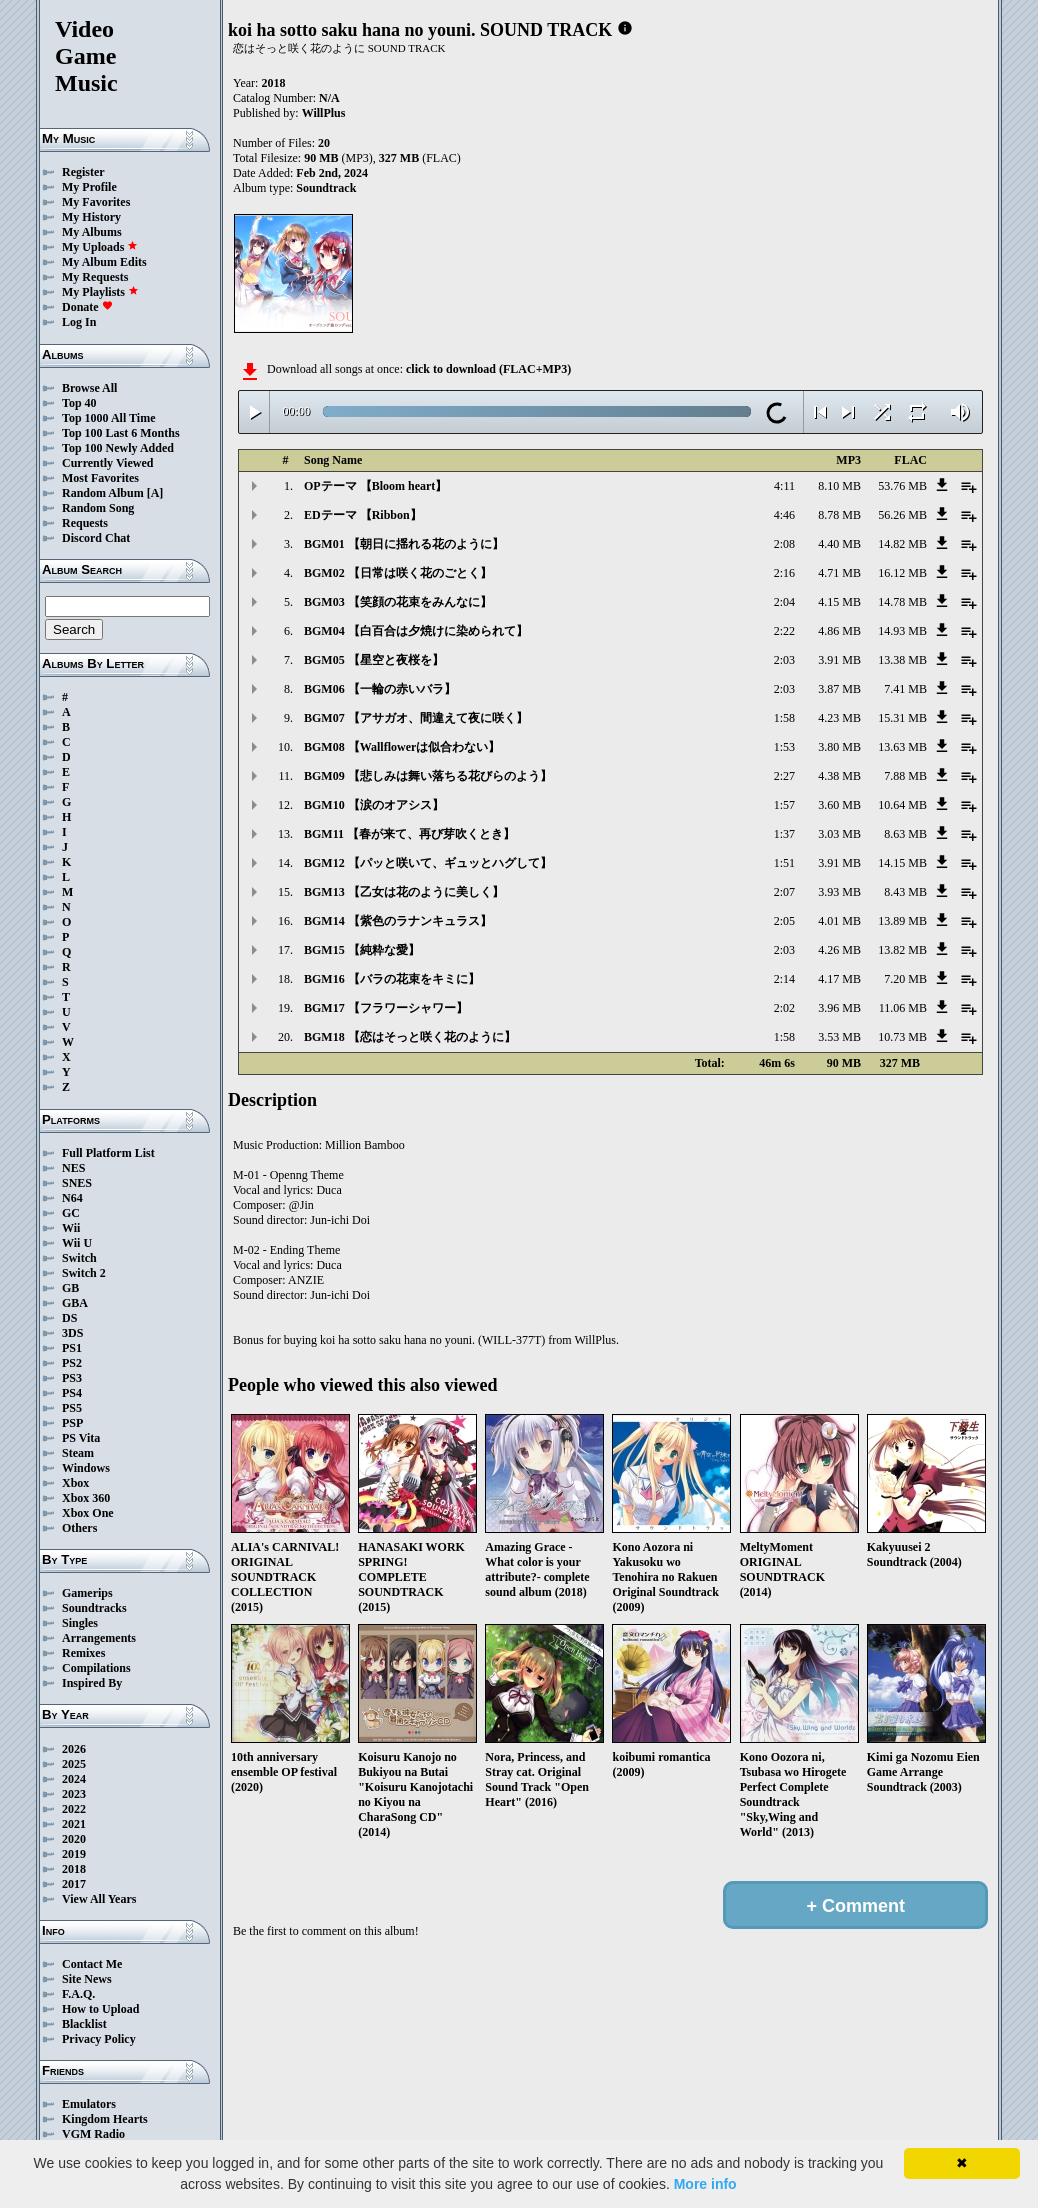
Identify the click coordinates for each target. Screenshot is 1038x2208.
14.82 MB (902, 544)
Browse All (89, 388)
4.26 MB (839, 950)
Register (83, 172)
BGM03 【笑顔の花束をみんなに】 (398, 602)
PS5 (72, 1408)
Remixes (83, 1653)
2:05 (784, 921)
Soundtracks (94, 1608)
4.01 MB (839, 921)
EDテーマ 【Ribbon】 (363, 515)
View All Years (99, 1899)
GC (71, 1213)
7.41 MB (905, 689)
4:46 (784, 515)
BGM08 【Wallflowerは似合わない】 (402, 747)
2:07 (784, 892)
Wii (71, 1228)
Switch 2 (84, 1273)
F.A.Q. (78, 1994)
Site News (87, 1979)
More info (705, 2184)
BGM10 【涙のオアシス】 (374, 805)
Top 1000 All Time (108, 418)
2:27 (784, 776)
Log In (79, 322)
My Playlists (100, 292)
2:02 (784, 1008)
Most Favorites (100, 478)
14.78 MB (902, 602)
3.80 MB (839, 747)
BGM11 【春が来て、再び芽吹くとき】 (409, 834)
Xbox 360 (86, 1498)
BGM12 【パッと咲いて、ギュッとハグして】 (428, 863)
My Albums (92, 232)
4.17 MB (839, 979)
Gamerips (87, 1593)
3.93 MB (839, 892)
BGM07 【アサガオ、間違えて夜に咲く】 (416, 718)
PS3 (72, 1378)
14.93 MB (902, 631)
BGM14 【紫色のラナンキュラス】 (398, 921)
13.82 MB (902, 950)
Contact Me (92, 1964)
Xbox (75, 1483)
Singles (80, 1623)
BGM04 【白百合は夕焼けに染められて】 (416, 631)
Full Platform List (108, 1153)
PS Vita (81, 1438)
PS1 (72, 1348)
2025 (74, 1764)
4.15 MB (839, 602)
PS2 (72, 1363)
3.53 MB (839, 1037)
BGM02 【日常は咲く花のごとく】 (398, 573)
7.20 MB (905, 979)
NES (73, 1168)
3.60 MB (839, 805)
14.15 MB (902, 863)
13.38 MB (902, 660)
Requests (85, 523)
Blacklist (84, 2024)
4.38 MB (839, 776)
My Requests (95, 277)
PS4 (72, 1393)
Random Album (103, 493)
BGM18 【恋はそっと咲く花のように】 (410, 1037)
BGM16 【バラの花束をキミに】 (392, 979)
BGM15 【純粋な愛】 (362, 950)
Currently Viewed (107, 463)
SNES (77, 1183)
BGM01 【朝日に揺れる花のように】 (404, 544)
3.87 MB (839, 689)
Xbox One (88, 1513)
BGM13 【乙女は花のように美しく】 (404, 892)
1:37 (784, 834)
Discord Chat (96, 538)
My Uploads (100, 247)
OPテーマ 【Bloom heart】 (375, 486)
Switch (79, 1258)
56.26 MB (902, 515)
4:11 (784, 486)
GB (70, 1288)
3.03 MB (839, 834)
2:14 (784, 979)
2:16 (784, 573)
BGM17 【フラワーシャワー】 (386, 1008)
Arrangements (99, 1638)
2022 (74, 1809)
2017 (74, 1884)
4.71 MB (839, 573)
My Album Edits (104, 262)
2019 (74, 1854)
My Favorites (96, 202)
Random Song (98, 508)
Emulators (89, 2104)
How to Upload (100, 2009)
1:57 (784, 805)
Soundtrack (326, 188)
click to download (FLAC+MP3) (488, 369)
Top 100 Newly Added (118, 448)
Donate (87, 307)
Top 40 (79, 403)
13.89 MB (902, 921)
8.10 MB (839, 486)
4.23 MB (839, 718)
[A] (155, 493)
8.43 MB (905, 892)
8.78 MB (839, 515)
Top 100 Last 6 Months (121, 433)
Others (79, 1528)
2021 (74, 1824)
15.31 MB (902, 718)
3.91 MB (839, 660)
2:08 (784, 544)
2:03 (784, 660)
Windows (86, 1468)
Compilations (96, 1668)
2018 (74, 1869)
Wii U (77, 1243)
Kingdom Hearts (105, 2119)
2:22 (784, 631)
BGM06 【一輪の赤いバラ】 (380, 689)
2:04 (784, 602)
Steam (78, 1453)
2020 (74, 1839)
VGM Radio (93, 2134)
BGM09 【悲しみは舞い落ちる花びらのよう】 (428, 776)
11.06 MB (903, 1008)
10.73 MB (902, 1037)
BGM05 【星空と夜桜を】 (374, 660)
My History (91, 217)
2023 (74, 1794)
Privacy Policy (99, 2039)
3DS (72, 1333)
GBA (75, 1303)
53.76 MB (902, 486)
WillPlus (324, 113)
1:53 (784, 747)
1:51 (784, 863)
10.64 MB (902, 805)
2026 (74, 1749)
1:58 (784, 718)
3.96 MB (839, 1008)
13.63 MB (902, 747)
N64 (72, 1198)
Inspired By (92, 1683)
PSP (72, 1423)
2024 (74, 1779)
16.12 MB (902, 573)
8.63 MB (905, 834)
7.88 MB (905, 776)
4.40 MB (839, 544)
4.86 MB (839, 631)
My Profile (89, 187)
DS (69, 1318)
